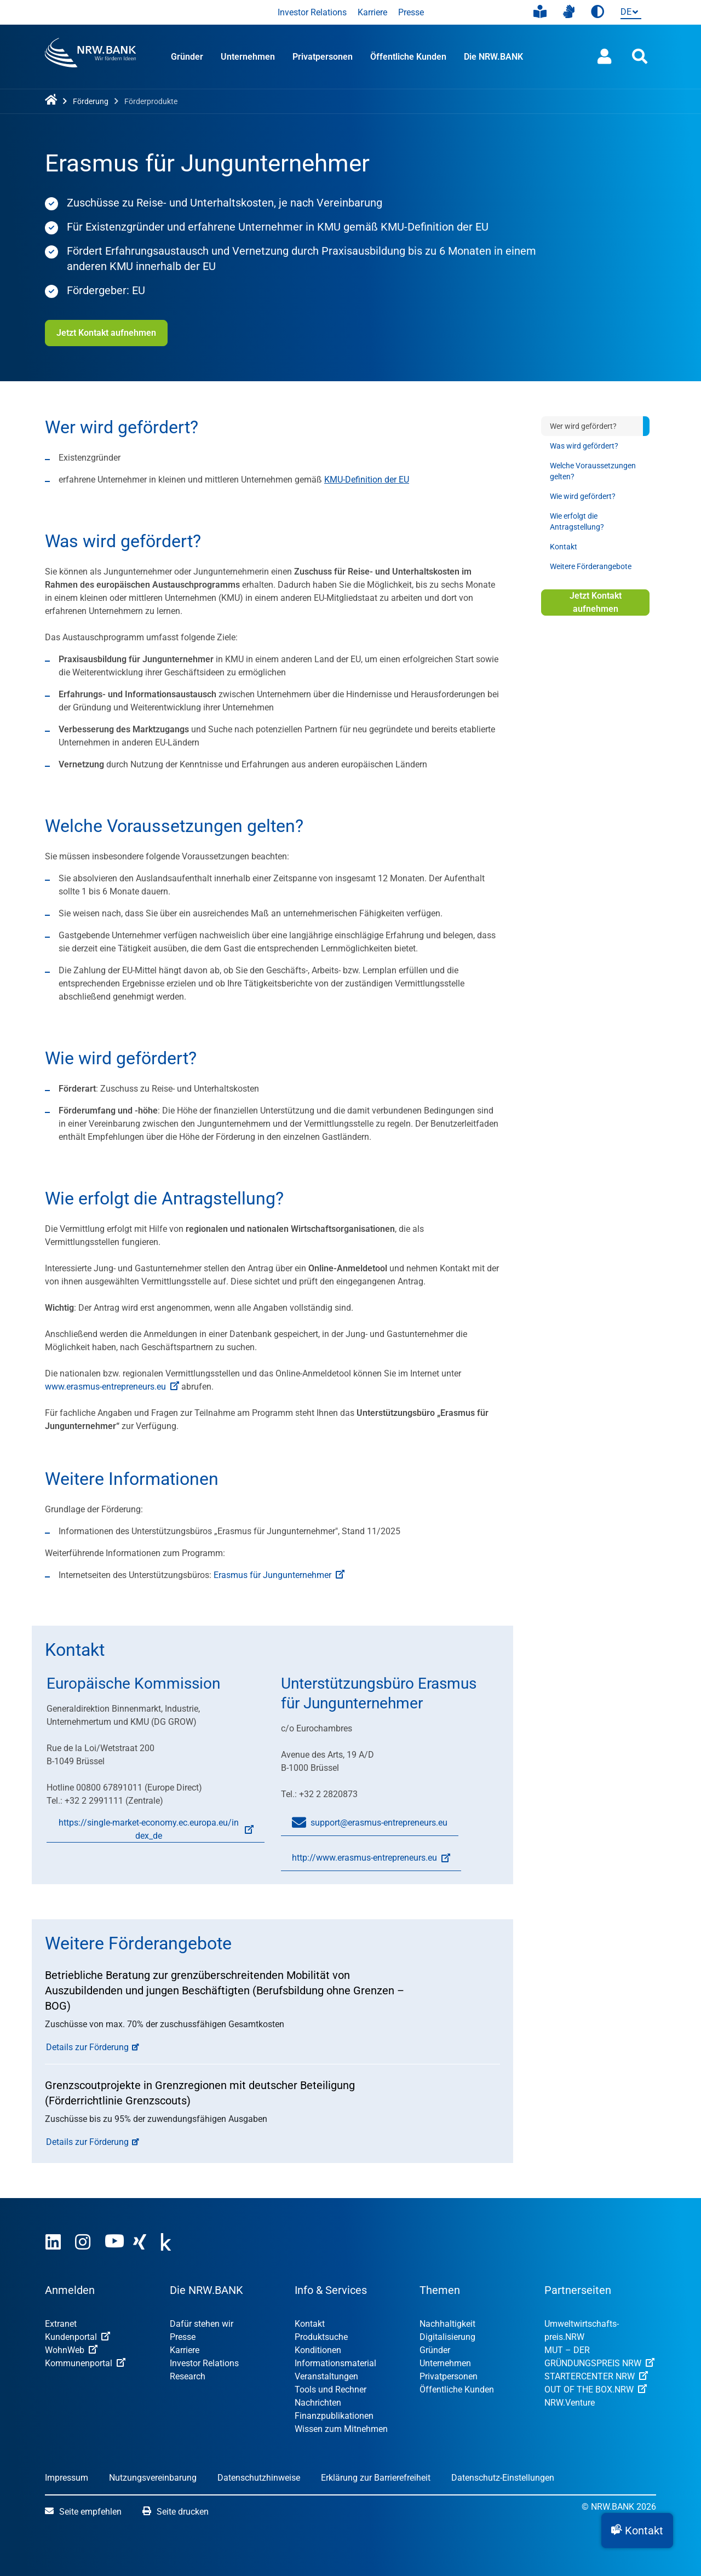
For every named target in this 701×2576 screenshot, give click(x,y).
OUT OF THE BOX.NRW (595, 2389)
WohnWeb (71, 2350)
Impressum (66, 2477)
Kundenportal (77, 2337)
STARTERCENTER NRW (596, 2376)
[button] (637, 2530)
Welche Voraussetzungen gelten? (593, 471)
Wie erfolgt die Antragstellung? (577, 521)
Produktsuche (321, 2337)
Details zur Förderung (87, 2047)
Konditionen (318, 2350)
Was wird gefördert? (584, 445)
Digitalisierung (447, 2337)
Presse (411, 12)
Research (187, 2376)
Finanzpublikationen (334, 2416)
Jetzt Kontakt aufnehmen (106, 333)
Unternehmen (248, 56)
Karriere (372, 12)
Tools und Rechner (330, 2389)
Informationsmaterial (335, 2363)
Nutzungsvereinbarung (153, 2477)
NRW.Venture (569, 2402)
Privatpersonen (322, 56)
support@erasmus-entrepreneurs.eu (369, 1823)
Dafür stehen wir (201, 2324)
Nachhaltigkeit (447, 2324)
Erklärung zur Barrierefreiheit (375, 2477)
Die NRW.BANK (493, 56)
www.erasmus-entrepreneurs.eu (112, 1386)
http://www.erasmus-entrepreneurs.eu (365, 1862)
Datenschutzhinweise (258, 2477)
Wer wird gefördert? (583, 426)
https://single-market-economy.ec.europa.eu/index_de (150, 1830)
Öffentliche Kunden (408, 56)
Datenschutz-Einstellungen (502, 2477)
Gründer (187, 56)
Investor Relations (312, 12)
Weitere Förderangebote (590, 566)
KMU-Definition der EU (366, 479)
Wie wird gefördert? (583, 496)
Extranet (61, 2324)
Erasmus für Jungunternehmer (279, 1575)
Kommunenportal (85, 2363)
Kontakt (563, 546)
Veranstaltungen (326, 2376)
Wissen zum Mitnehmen (341, 2429)
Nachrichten (318, 2402)
